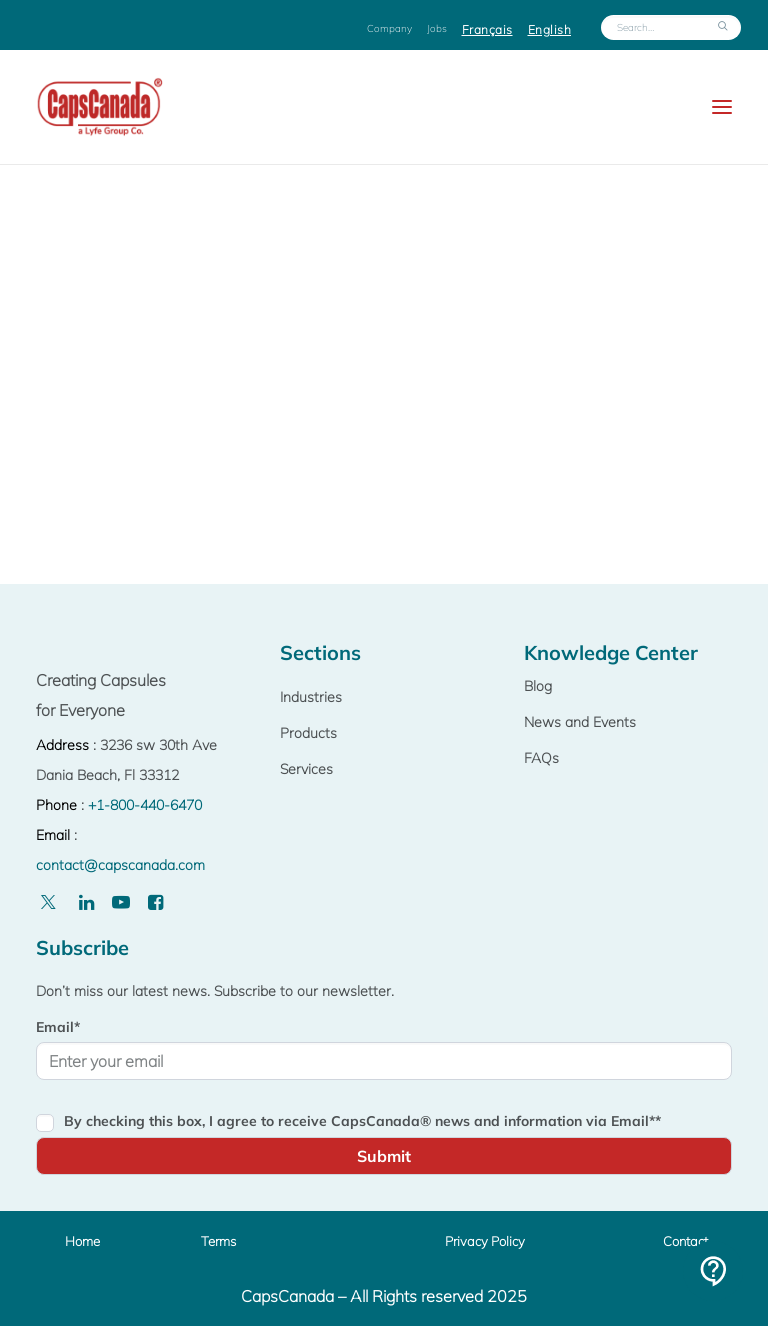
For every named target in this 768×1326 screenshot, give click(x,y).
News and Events (580, 722)
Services (306, 769)
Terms (218, 1241)
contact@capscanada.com (120, 865)
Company (389, 28)
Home (82, 1241)
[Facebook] (155, 902)
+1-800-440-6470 (145, 805)
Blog (538, 686)
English (550, 29)
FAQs (541, 758)
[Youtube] (121, 902)
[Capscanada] (101, 107)
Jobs (437, 28)
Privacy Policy (485, 1241)
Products (308, 733)
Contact (685, 1241)
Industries (311, 697)
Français (487, 29)
